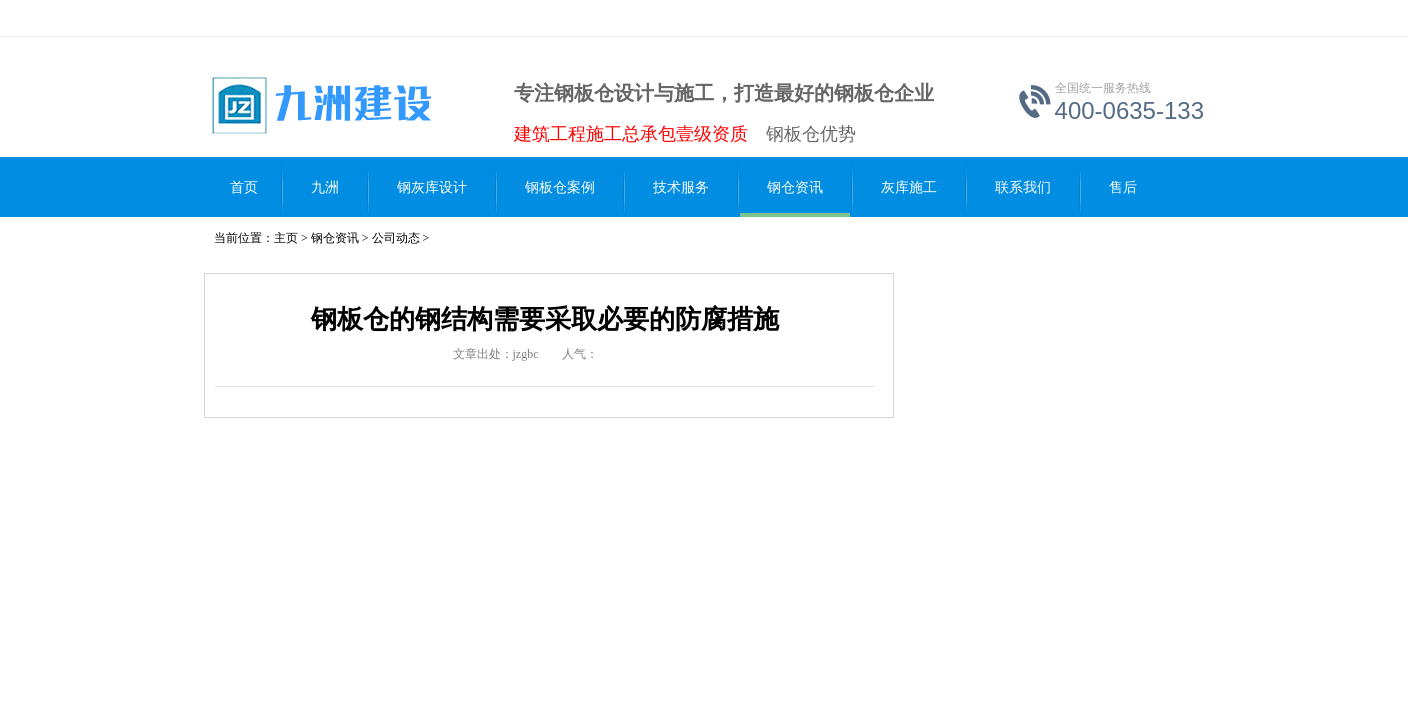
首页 (244, 187)
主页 (286, 238)
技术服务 (681, 187)
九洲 (325, 187)
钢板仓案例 (560, 187)
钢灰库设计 (432, 187)
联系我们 (1023, 187)
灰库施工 (909, 187)
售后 (1123, 187)
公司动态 (396, 238)
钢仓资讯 (795, 187)
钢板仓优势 (811, 134)
